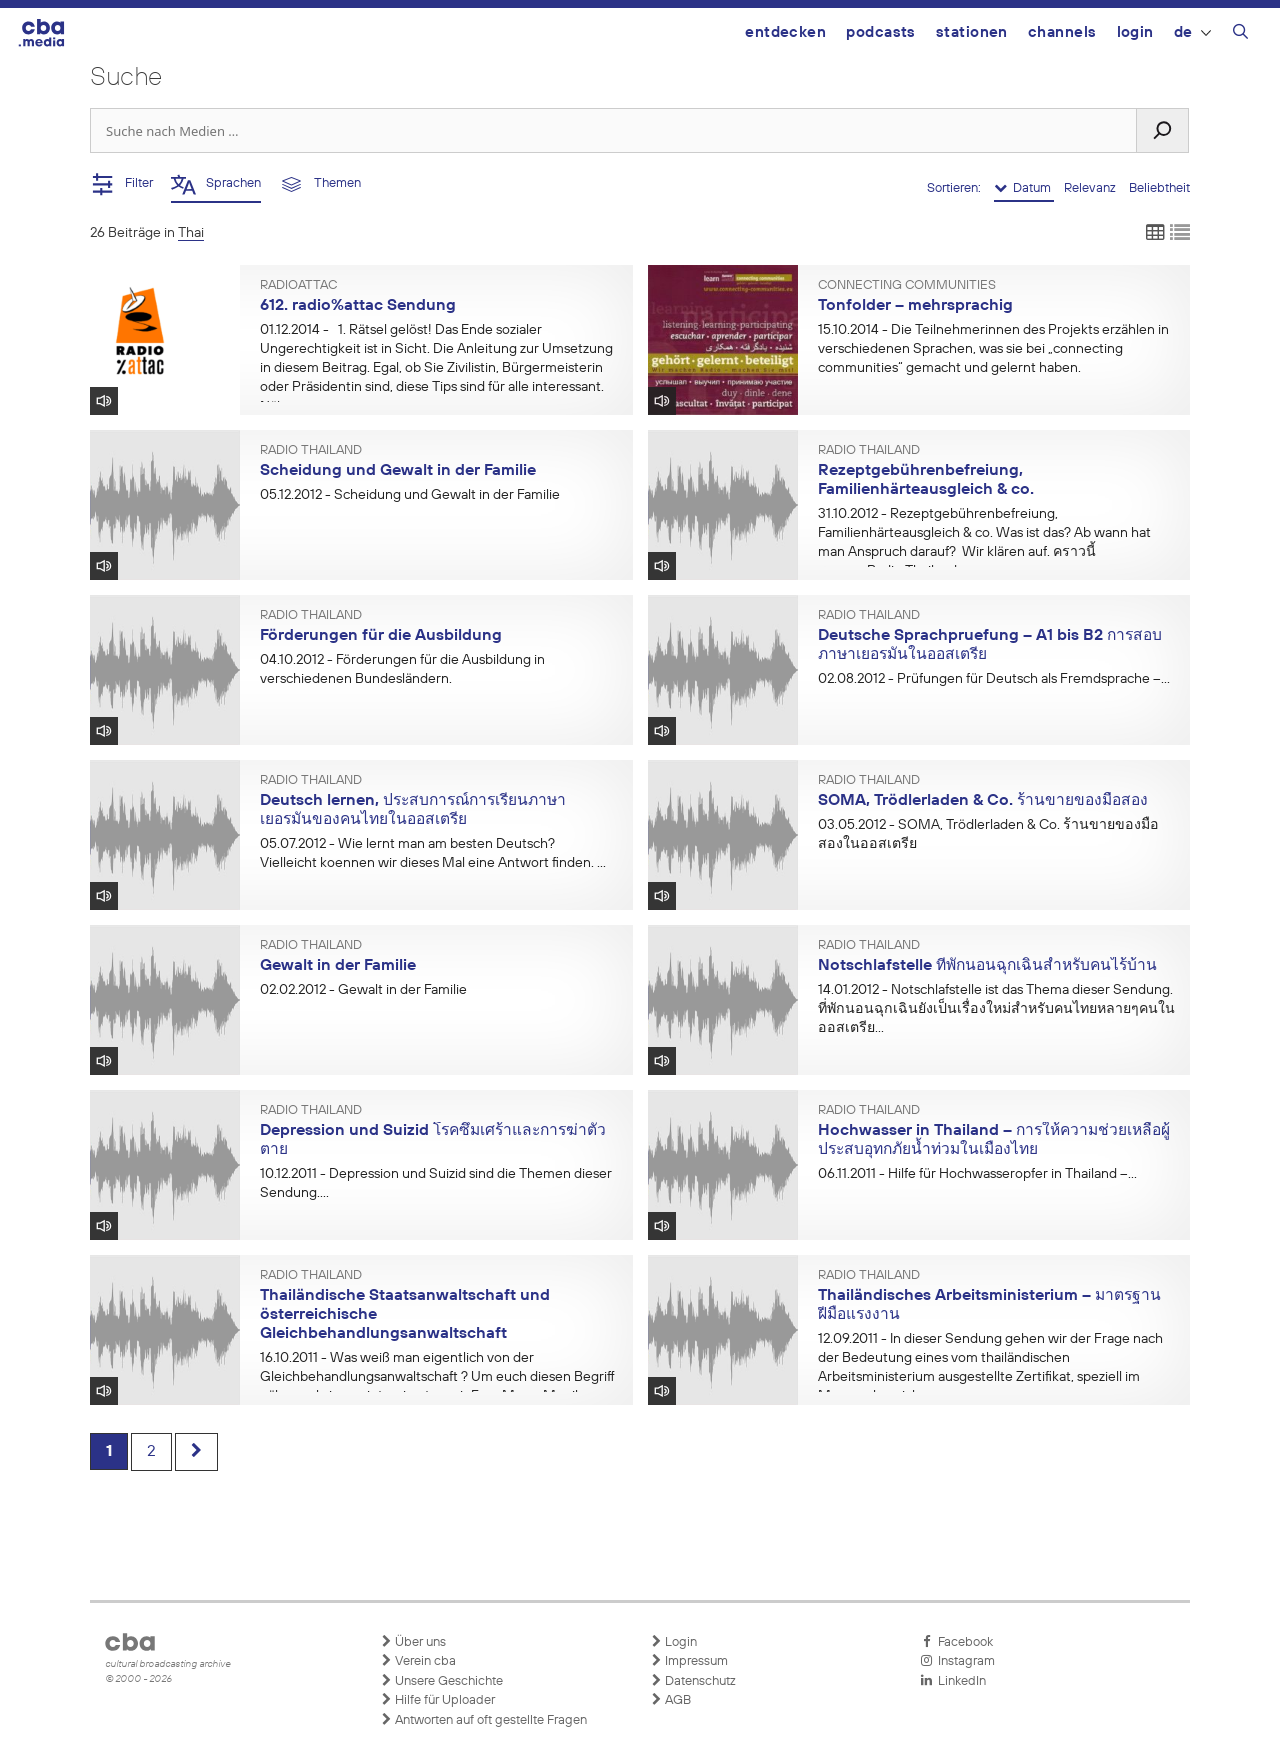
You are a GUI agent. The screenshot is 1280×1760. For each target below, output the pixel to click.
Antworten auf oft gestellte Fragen (483, 1720)
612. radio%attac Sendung (358, 306)
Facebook (956, 1642)
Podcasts (881, 32)
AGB (670, 1700)
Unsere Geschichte (441, 1681)
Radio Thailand (311, 451)
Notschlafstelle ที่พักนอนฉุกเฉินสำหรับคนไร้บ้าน (987, 966)
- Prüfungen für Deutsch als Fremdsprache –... (994, 679)
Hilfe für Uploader (437, 1700)
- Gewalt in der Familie (363, 990)
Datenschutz (693, 1681)
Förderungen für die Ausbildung (381, 636)
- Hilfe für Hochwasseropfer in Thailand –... (977, 1174)
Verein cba (418, 1661)
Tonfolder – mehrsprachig (915, 306)
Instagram (957, 1661)
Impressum (689, 1661)
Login (1135, 32)
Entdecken (785, 32)
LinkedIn (953, 1681)
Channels (1062, 32)
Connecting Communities (907, 286)
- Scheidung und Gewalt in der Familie (410, 495)
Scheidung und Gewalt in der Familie (398, 471)
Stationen (972, 32)
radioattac (298, 286)
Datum (1024, 188)
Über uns (413, 1642)
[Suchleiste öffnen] (1240, 35)
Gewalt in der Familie (338, 966)
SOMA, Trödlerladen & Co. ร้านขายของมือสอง (983, 801)
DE (1192, 32)
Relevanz (1091, 188)
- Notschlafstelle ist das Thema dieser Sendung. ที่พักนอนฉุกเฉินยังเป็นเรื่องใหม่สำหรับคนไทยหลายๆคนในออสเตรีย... (996, 1009)
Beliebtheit (1159, 188)
